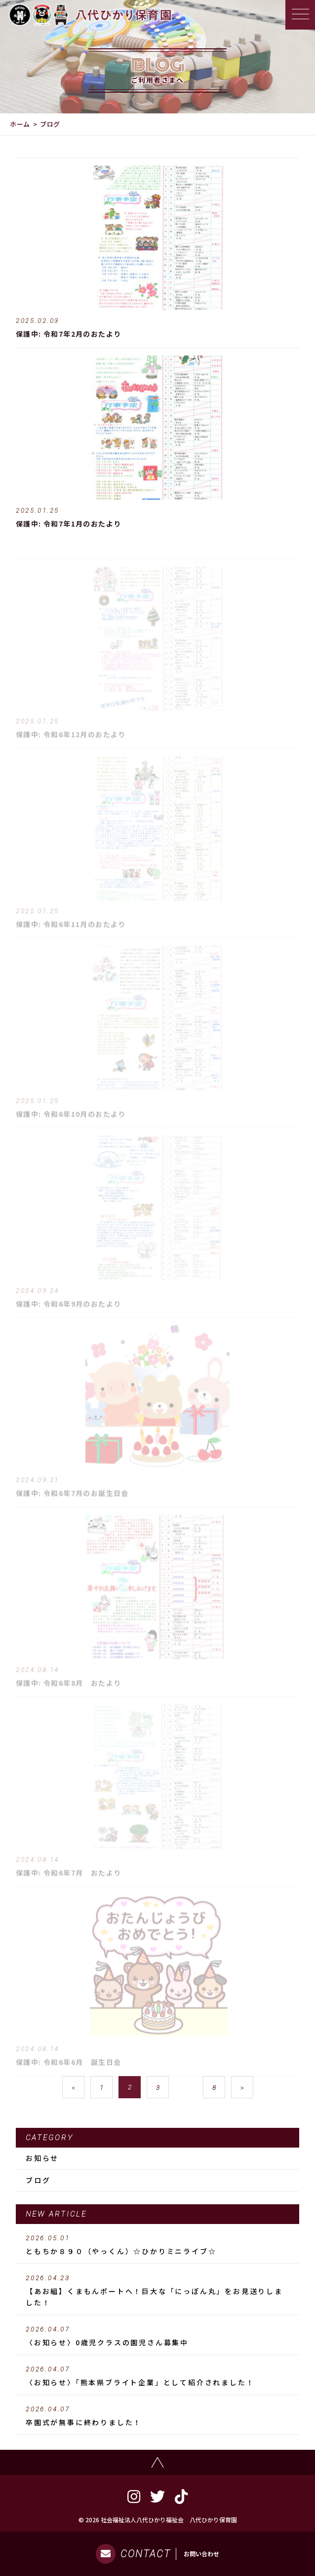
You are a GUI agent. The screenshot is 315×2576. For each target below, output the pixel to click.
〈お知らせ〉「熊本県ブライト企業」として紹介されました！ (157, 2376)
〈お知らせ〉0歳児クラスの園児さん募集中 (157, 2336)
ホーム (20, 124)
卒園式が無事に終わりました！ (157, 2416)
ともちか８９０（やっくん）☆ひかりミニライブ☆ (157, 2245)
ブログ (38, 2180)
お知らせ (42, 2158)
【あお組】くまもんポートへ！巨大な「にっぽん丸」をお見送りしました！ (157, 2291)
